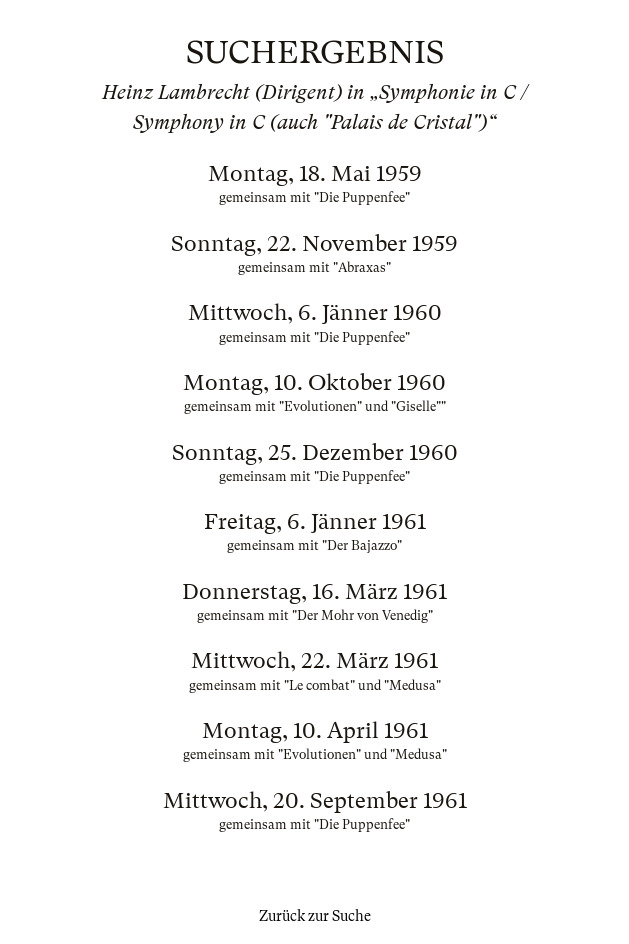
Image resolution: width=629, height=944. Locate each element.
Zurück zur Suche (315, 916)
